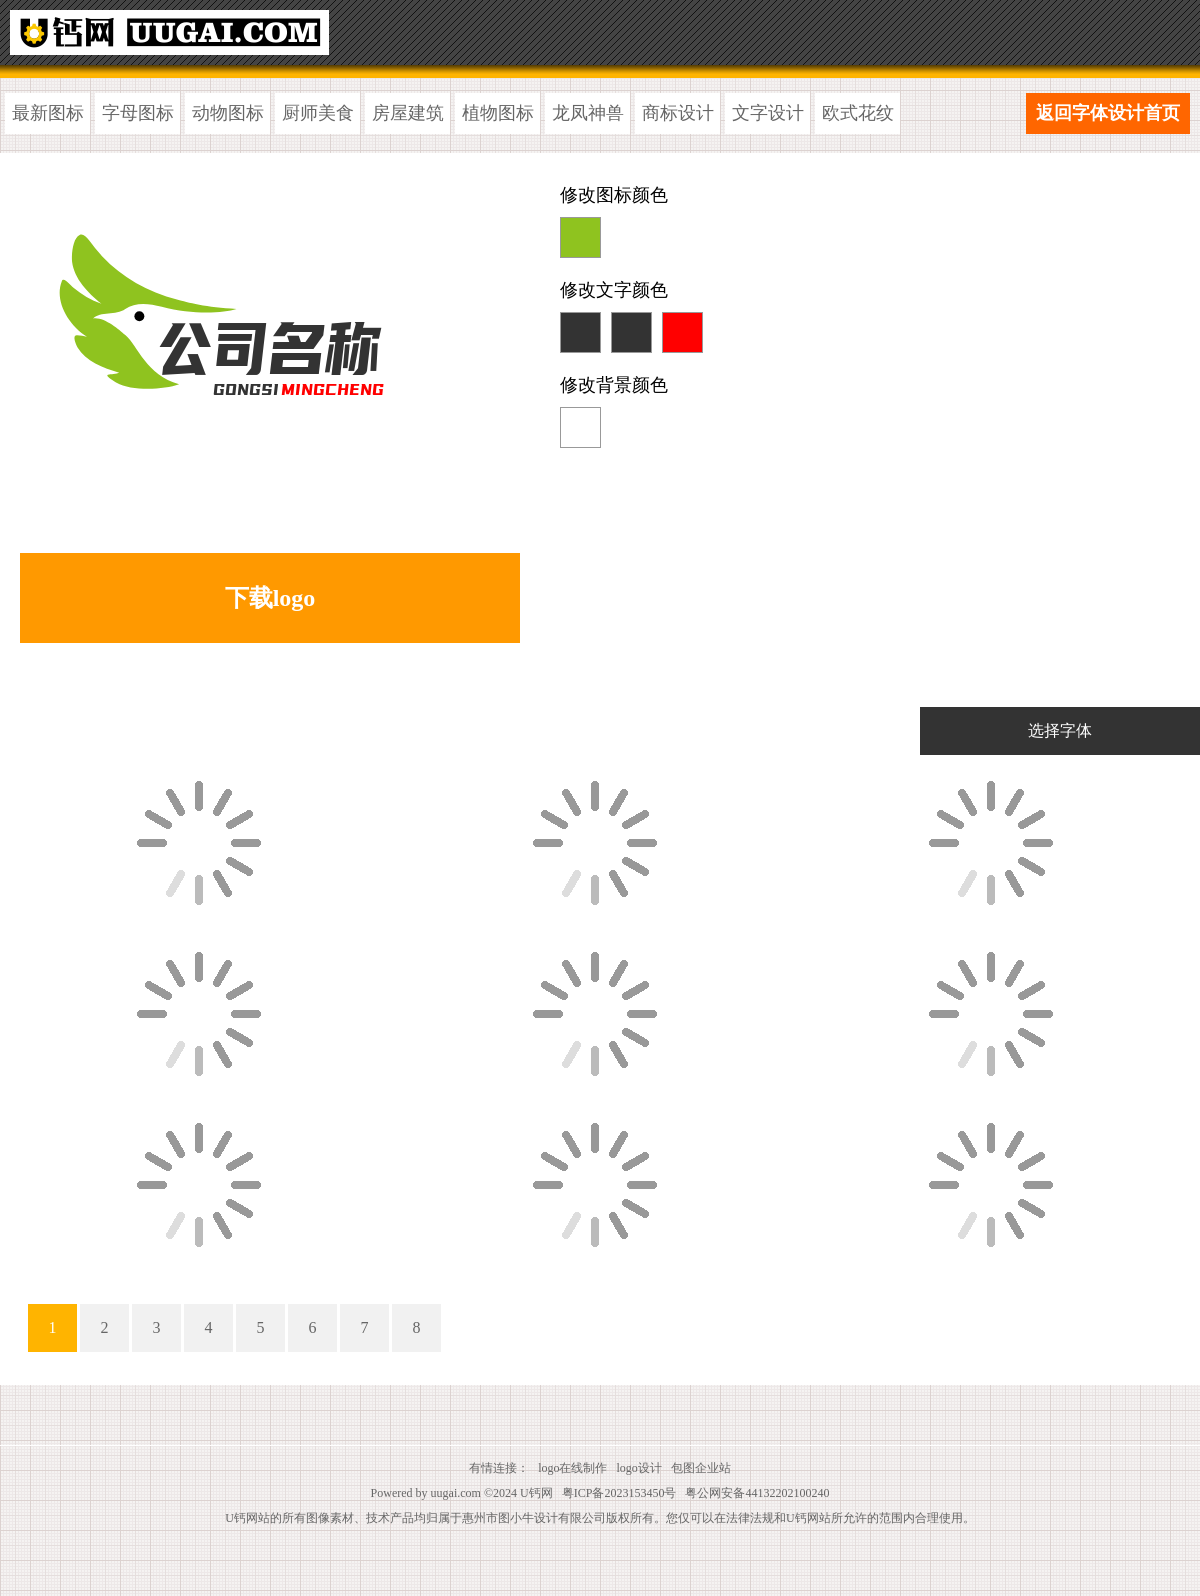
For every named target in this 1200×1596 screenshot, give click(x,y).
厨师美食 (318, 113)
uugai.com (456, 1493)
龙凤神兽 (588, 113)
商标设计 (678, 113)
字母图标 (138, 113)
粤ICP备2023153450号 (619, 1493)
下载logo (270, 598)
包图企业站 (701, 1468)
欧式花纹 (858, 113)
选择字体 (1060, 730)
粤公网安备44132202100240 (757, 1493)
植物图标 (498, 113)
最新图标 (48, 113)
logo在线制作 (572, 1468)
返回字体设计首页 (1108, 113)
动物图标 (228, 113)
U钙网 (536, 1493)
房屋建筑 (408, 113)
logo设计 (639, 1468)
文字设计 (768, 113)
